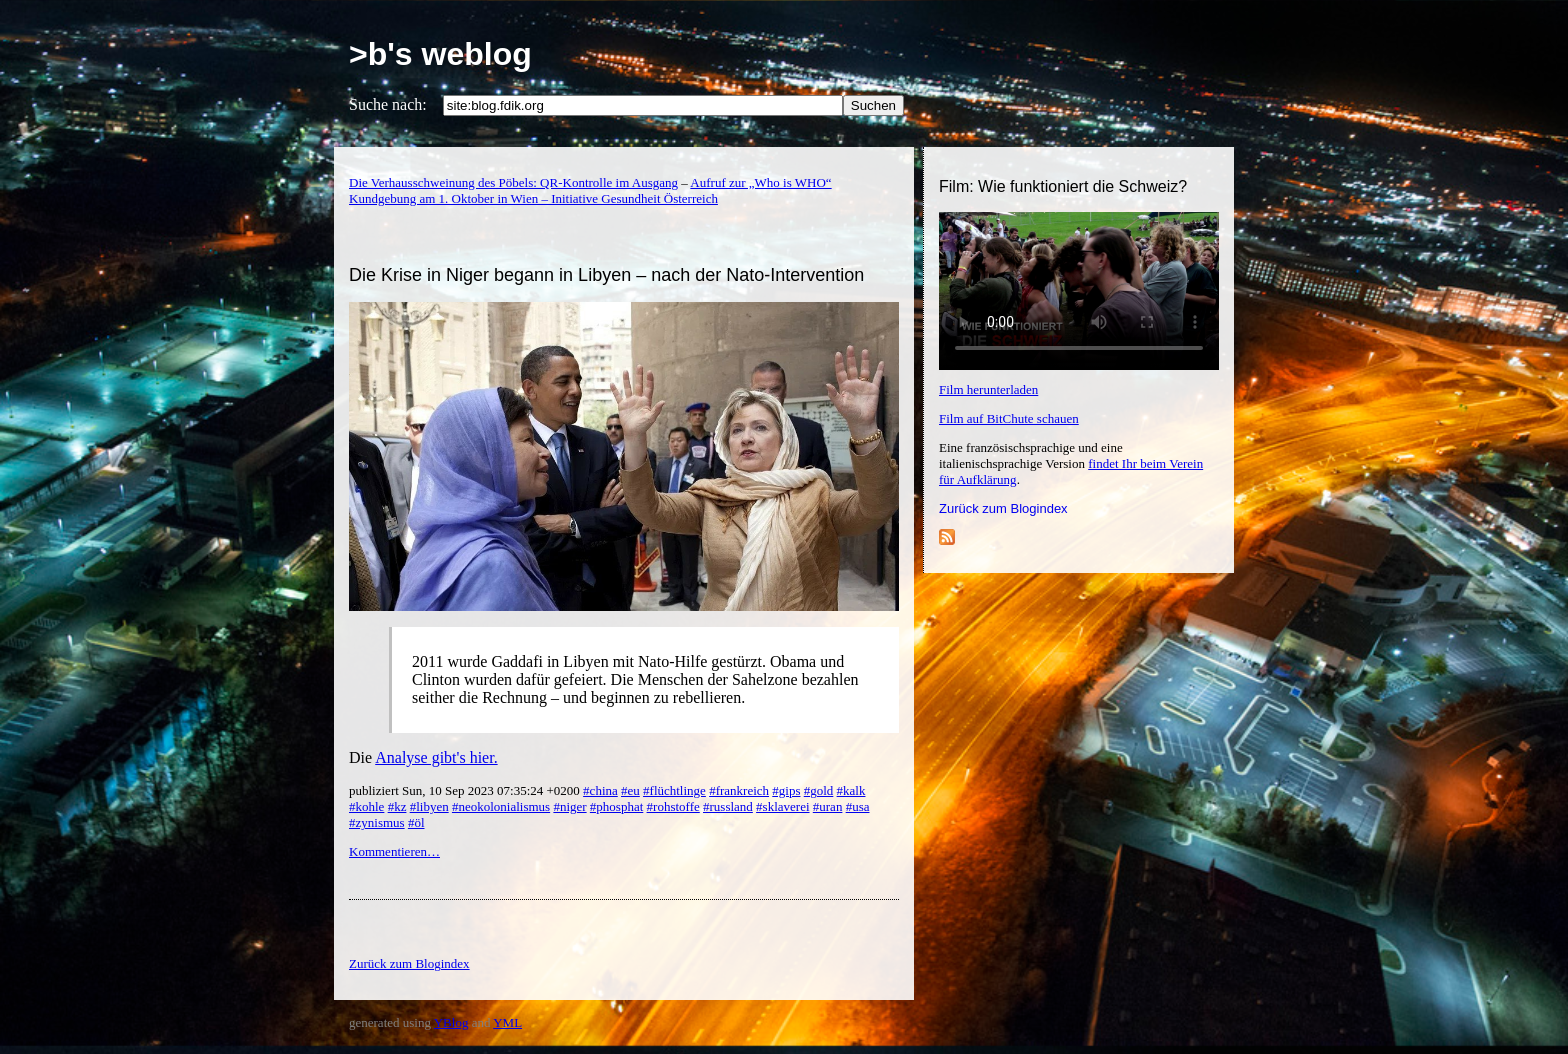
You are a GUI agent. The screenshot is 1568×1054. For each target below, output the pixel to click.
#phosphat (616, 806)
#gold (819, 790)
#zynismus (377, 822)
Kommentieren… (394, 851)
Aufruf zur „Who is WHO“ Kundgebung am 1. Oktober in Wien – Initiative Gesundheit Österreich (590, 190)
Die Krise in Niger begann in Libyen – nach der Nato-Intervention (606, 275)
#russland (728, 806)
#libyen (429, 806)
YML (507, 1022)
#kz (397, 806)
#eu (630, 790)
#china (600, 790)
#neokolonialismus (501, 806)
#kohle (366, 806)
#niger (569, 806)
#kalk (851, 790)
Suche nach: (388, 104)
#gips (786, 790)
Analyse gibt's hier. (436, 757)
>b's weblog (440, 54)
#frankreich (739, 790)
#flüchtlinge (674, 790)
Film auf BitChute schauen (1009, 418)
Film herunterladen (988, 389)
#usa (858, 806)
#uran (828, 806)
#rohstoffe (673, 806)
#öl (416, 822)
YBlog (451, 1022)
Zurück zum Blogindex (1003, 508)
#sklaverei (782, 806)
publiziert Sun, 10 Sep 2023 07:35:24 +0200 (466, 790)
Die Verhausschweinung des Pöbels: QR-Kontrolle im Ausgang (513, 182)
